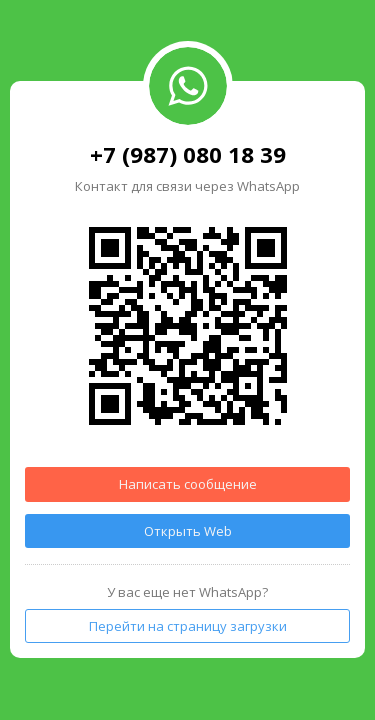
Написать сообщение (188, 484)
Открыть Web (188, 531)
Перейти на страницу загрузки (188, 626)
